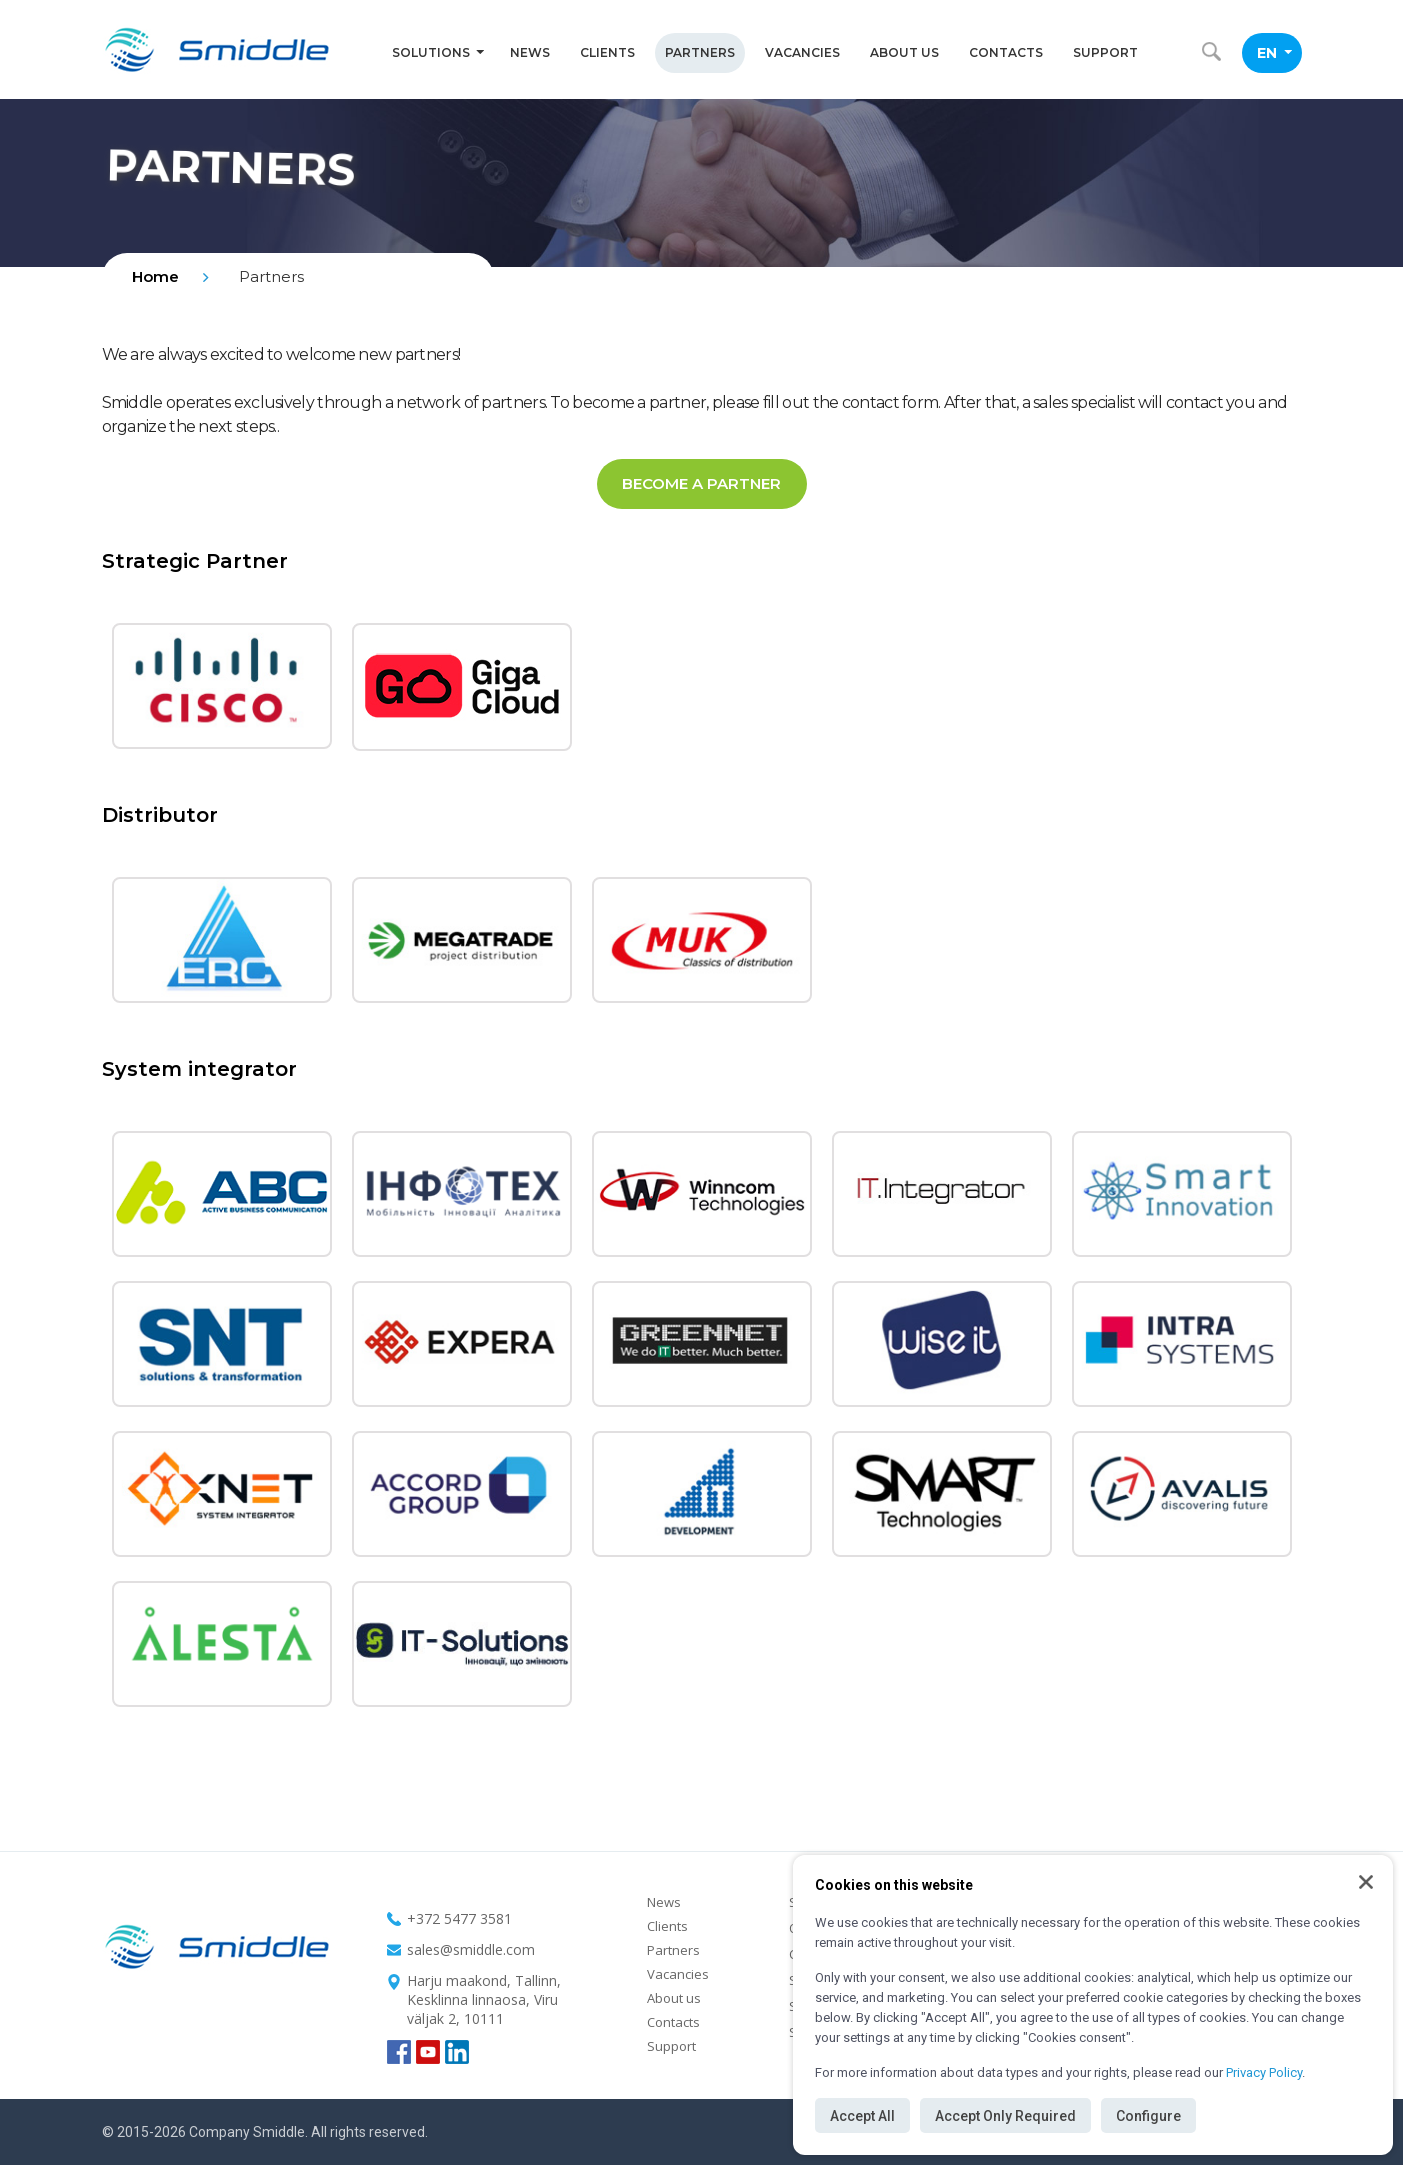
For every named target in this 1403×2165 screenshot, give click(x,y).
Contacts (1006, 52)
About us (904, 52)
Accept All (862, 2116)
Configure (1148, 2116)
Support (1105, 52)
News (530, 52)
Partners (700, 52)
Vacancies (802, 52)
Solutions (438, 52)
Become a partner (701, 483)
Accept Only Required (1005, 2116)
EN (1274, 53)
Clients (607, 52)
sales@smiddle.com (471, 1949)
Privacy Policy (1264, 2072)
